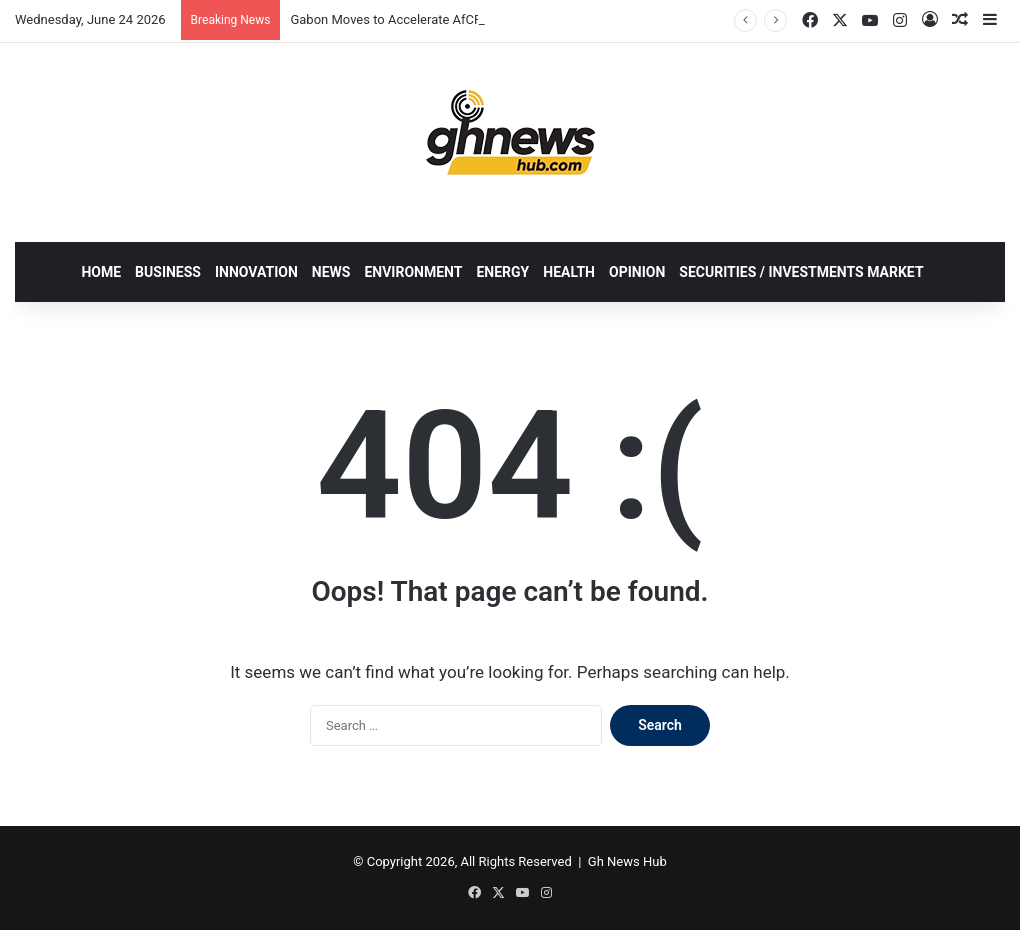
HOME (101, 272)
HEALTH (569, 272)
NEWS (331, 272)
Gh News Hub (627, 861)
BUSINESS (168, 272)
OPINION (637, 272)
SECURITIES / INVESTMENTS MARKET (801, 272)
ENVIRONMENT (413, 272)
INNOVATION (256, 272)
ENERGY (502, 272)
